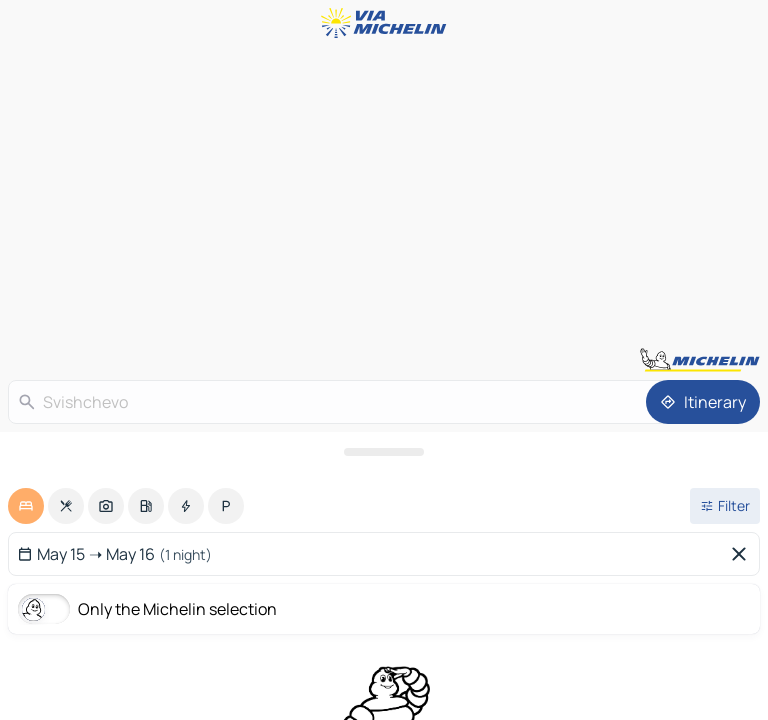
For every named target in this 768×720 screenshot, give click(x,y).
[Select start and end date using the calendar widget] (368, 554)
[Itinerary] (703, 402)
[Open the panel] (384, 452)
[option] (26, 506)
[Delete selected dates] (743, 554)
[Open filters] (725, 506)
